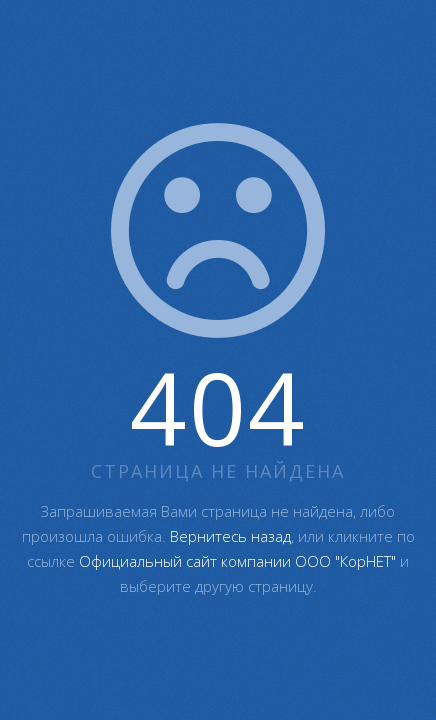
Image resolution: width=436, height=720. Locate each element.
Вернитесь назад (230, 536)
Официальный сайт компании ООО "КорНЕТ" (237, 561)
